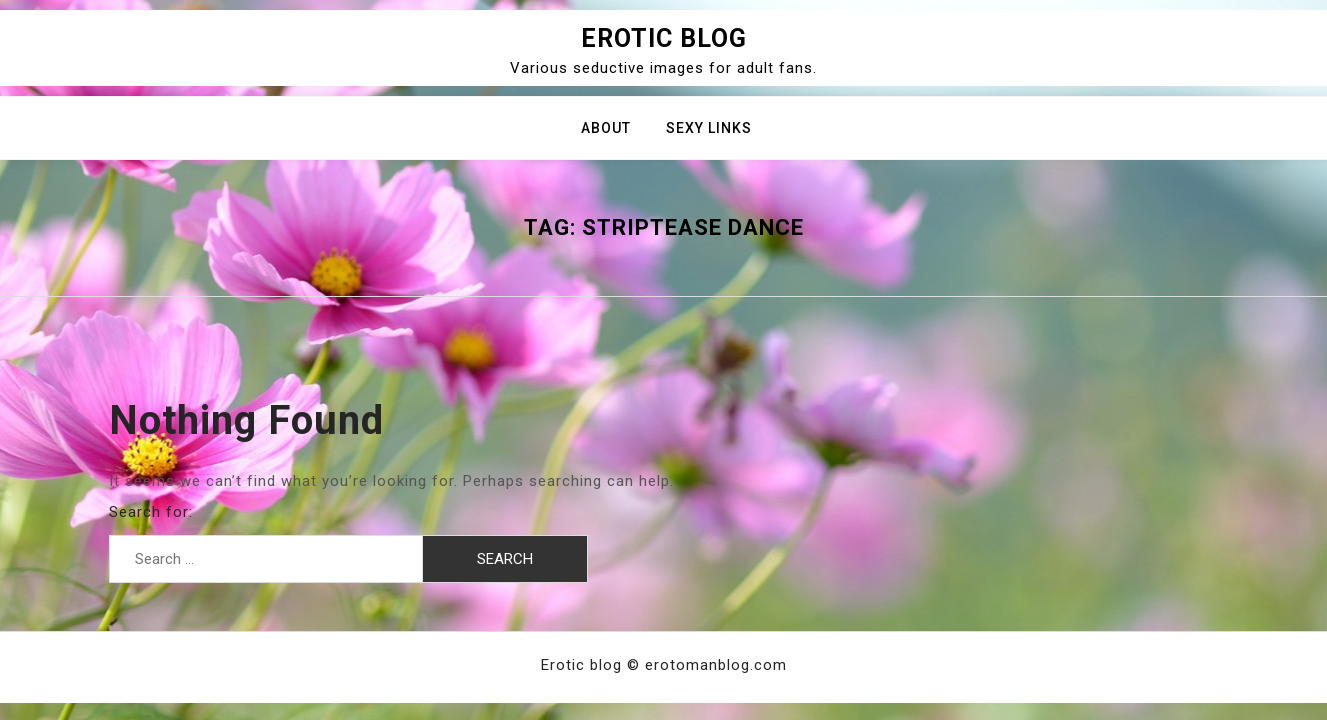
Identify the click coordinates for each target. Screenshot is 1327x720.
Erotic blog (664, 38)
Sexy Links (709, 128)
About (606, 128)
